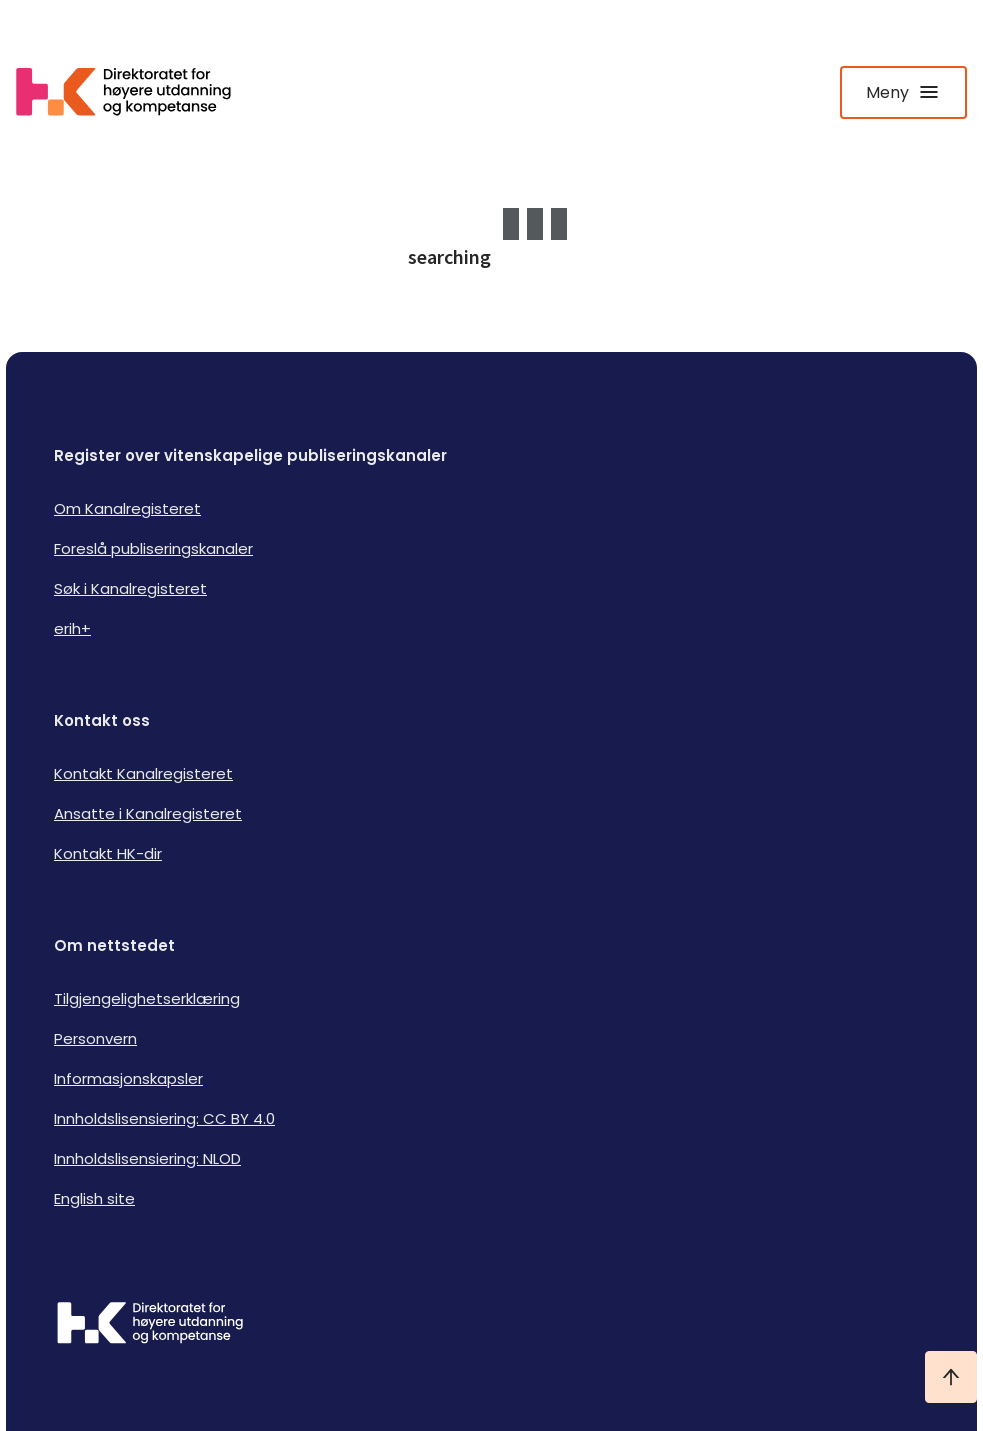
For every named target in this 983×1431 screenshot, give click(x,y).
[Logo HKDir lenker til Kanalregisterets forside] (136, 92)
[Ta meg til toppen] (951, 1377)
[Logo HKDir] (491, 1325)
